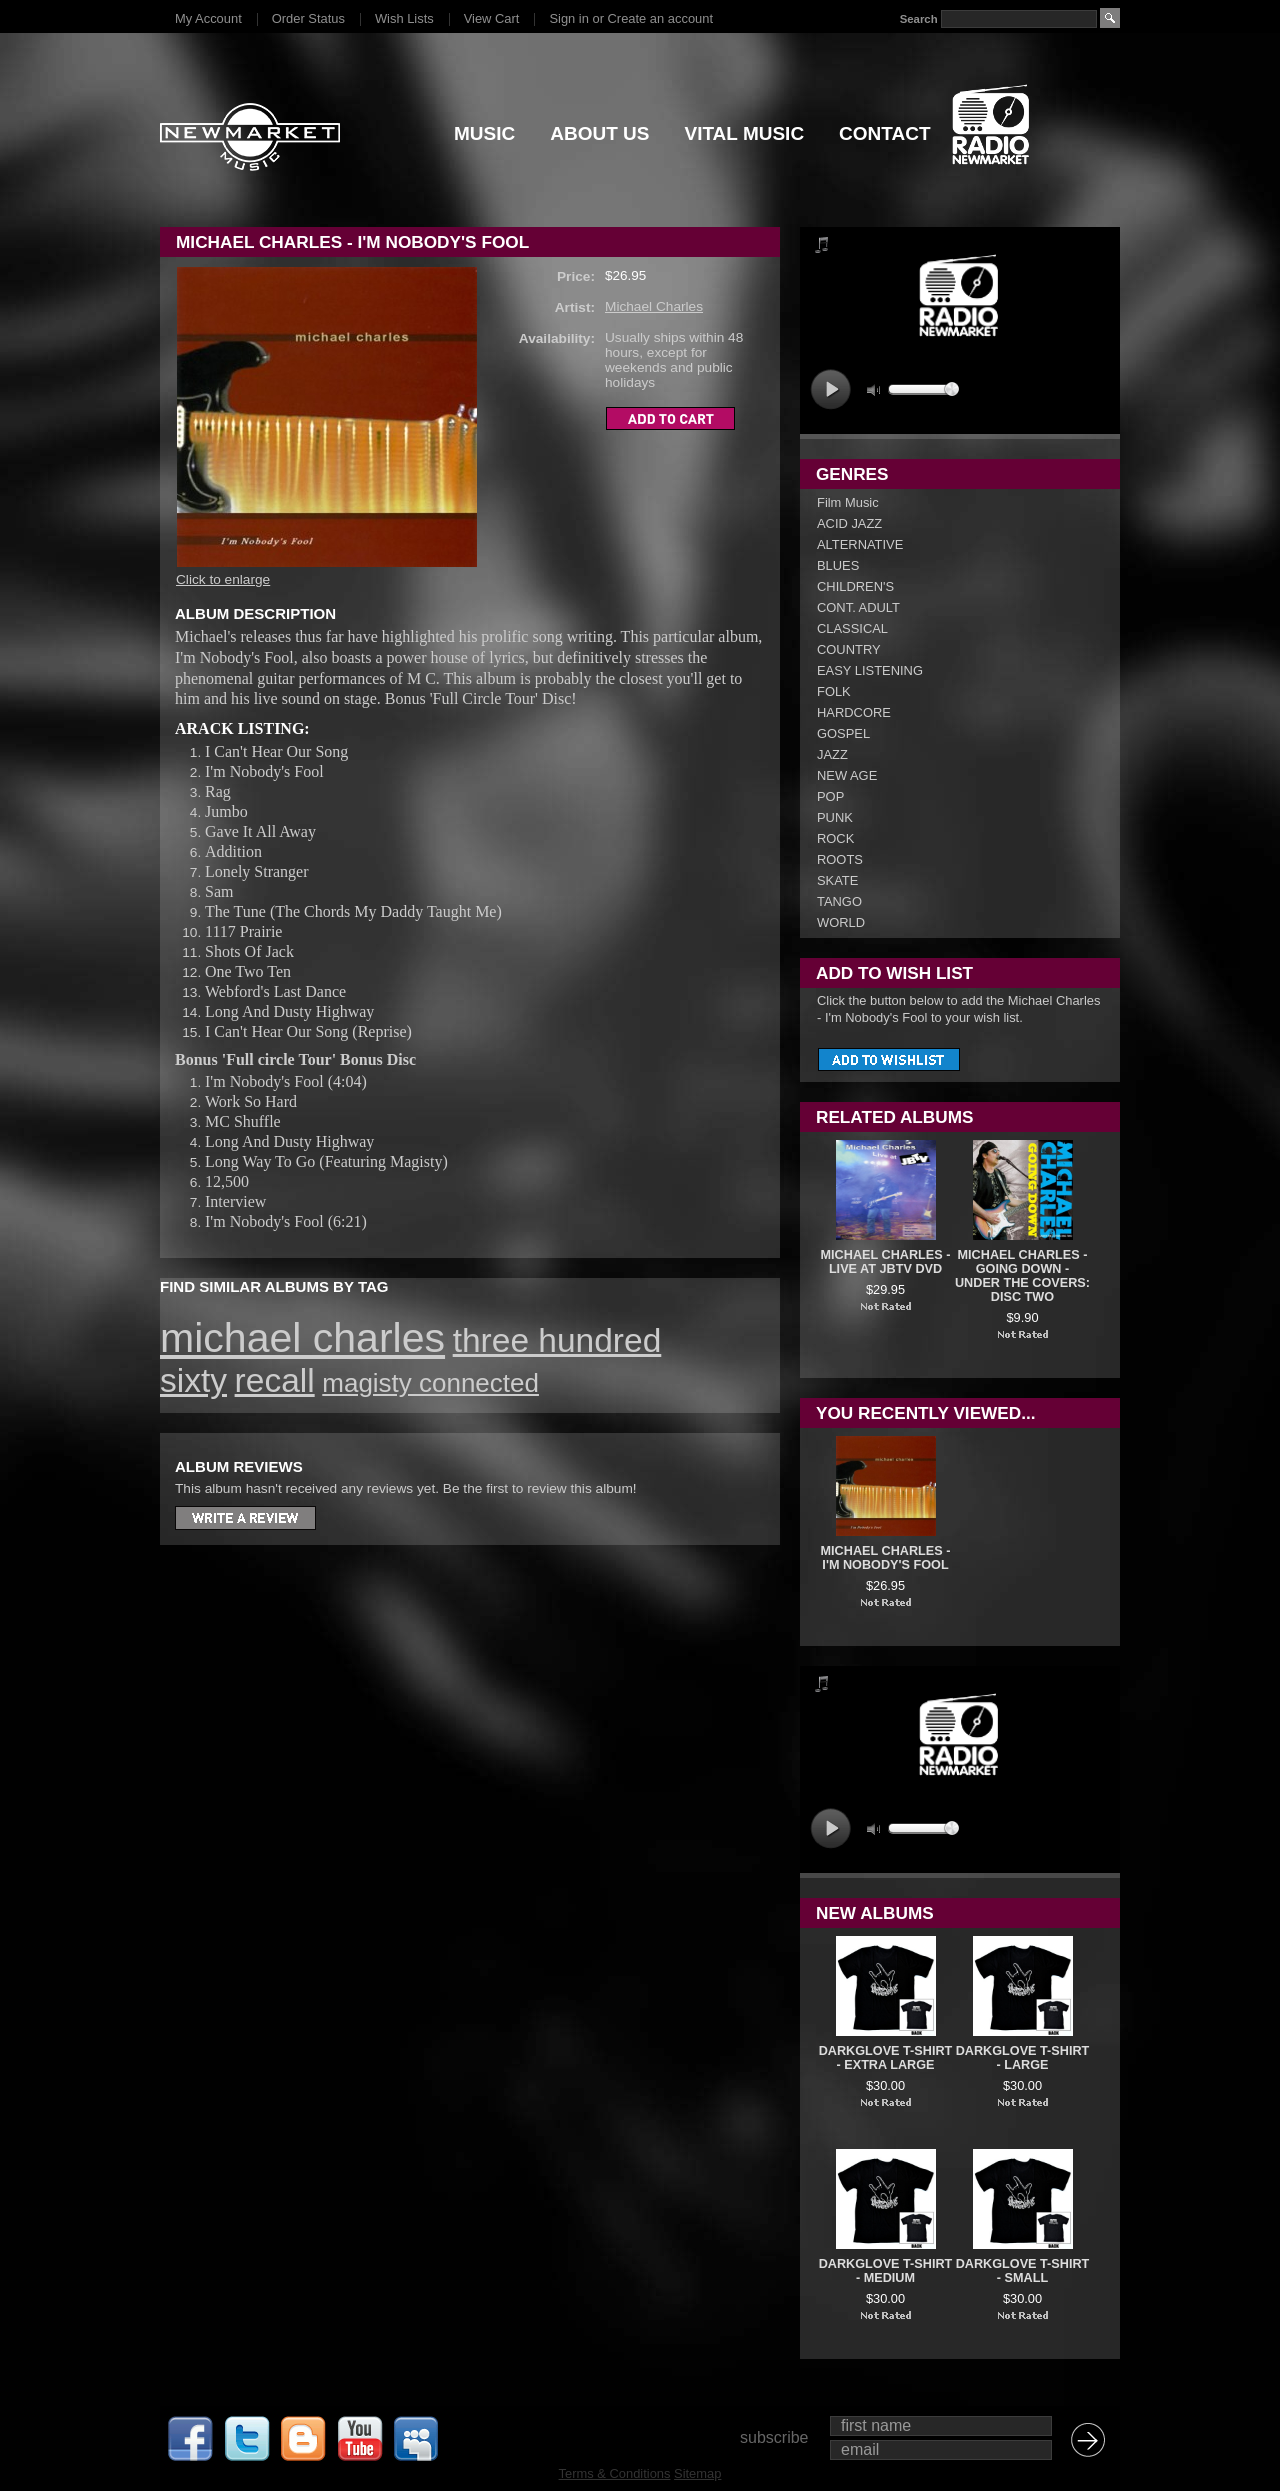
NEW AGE (847, 775)
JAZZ (832, 754)
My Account (208, 18)
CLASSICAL (852, 628)
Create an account (660, 18)
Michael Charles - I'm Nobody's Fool (886, 1558)
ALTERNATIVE (860, 544)
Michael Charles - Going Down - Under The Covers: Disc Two (1022, 1276)
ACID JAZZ (849, 523)
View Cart (492, 18)
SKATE (837, 880)
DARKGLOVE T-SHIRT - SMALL (1023, 2271)
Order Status (308, 18)
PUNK (835, 817)
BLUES (838, 565)
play (830, 389)
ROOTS (840, 859)
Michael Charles (654, 306)
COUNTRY (849, 649)
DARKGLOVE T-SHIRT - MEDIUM (886, 2271)
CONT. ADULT (858, 607)
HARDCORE (854, 712)
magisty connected (430, 1383)
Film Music (848, 502)
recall (275, 1380)
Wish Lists (404, 18)
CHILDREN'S (855, 586)
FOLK (834, 691)
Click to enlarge (223, 579)
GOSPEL (843, 733)
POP (830, 796)
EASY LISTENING (870, 670)
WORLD (841, 922)
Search (919, 19)
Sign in (568, 18)
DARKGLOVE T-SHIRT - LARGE (1023, 2058)
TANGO (839, 901)
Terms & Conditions (615, 2473)
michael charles (302, 1338)
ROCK (835, 838)
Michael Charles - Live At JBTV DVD (886, 1262)
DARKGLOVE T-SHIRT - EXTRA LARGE (886, 2058)
